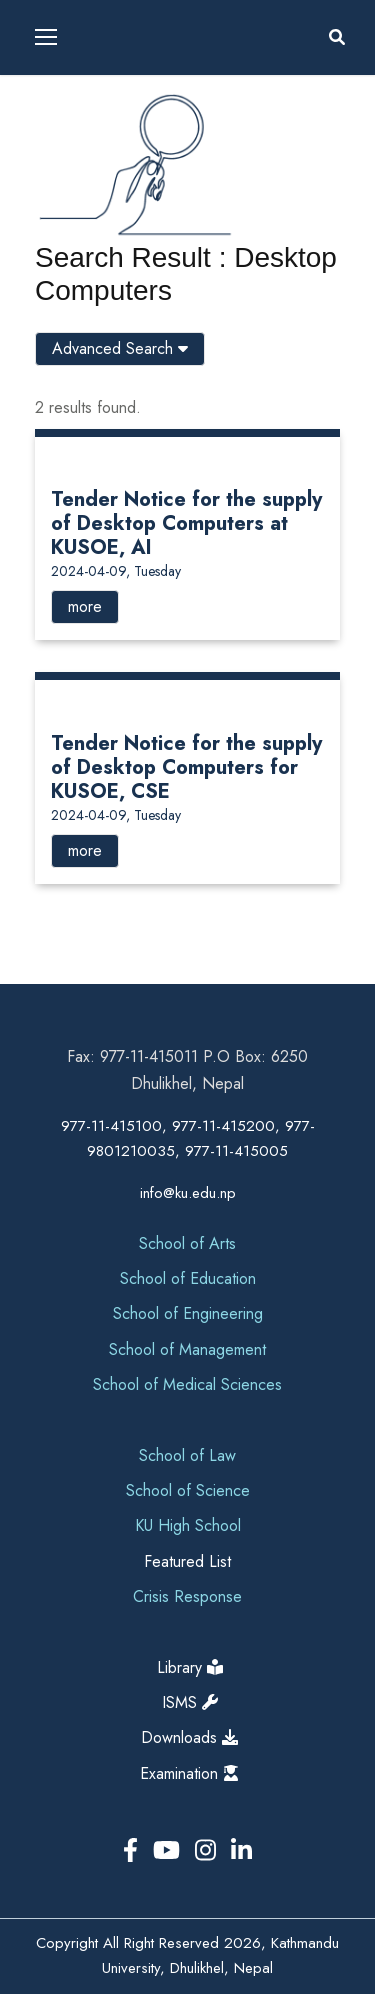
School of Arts (187, 1243)
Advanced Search (120, 348)
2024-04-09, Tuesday (116, 571)
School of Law (187, 1455)
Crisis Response (187, 1596)
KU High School (188, 1525)
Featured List (187, 1561)
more (85, 606)
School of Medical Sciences (187, 1384)
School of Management (187, 1349)
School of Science (188, 1490)
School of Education (188, 1278)
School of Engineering (188, 1313)
